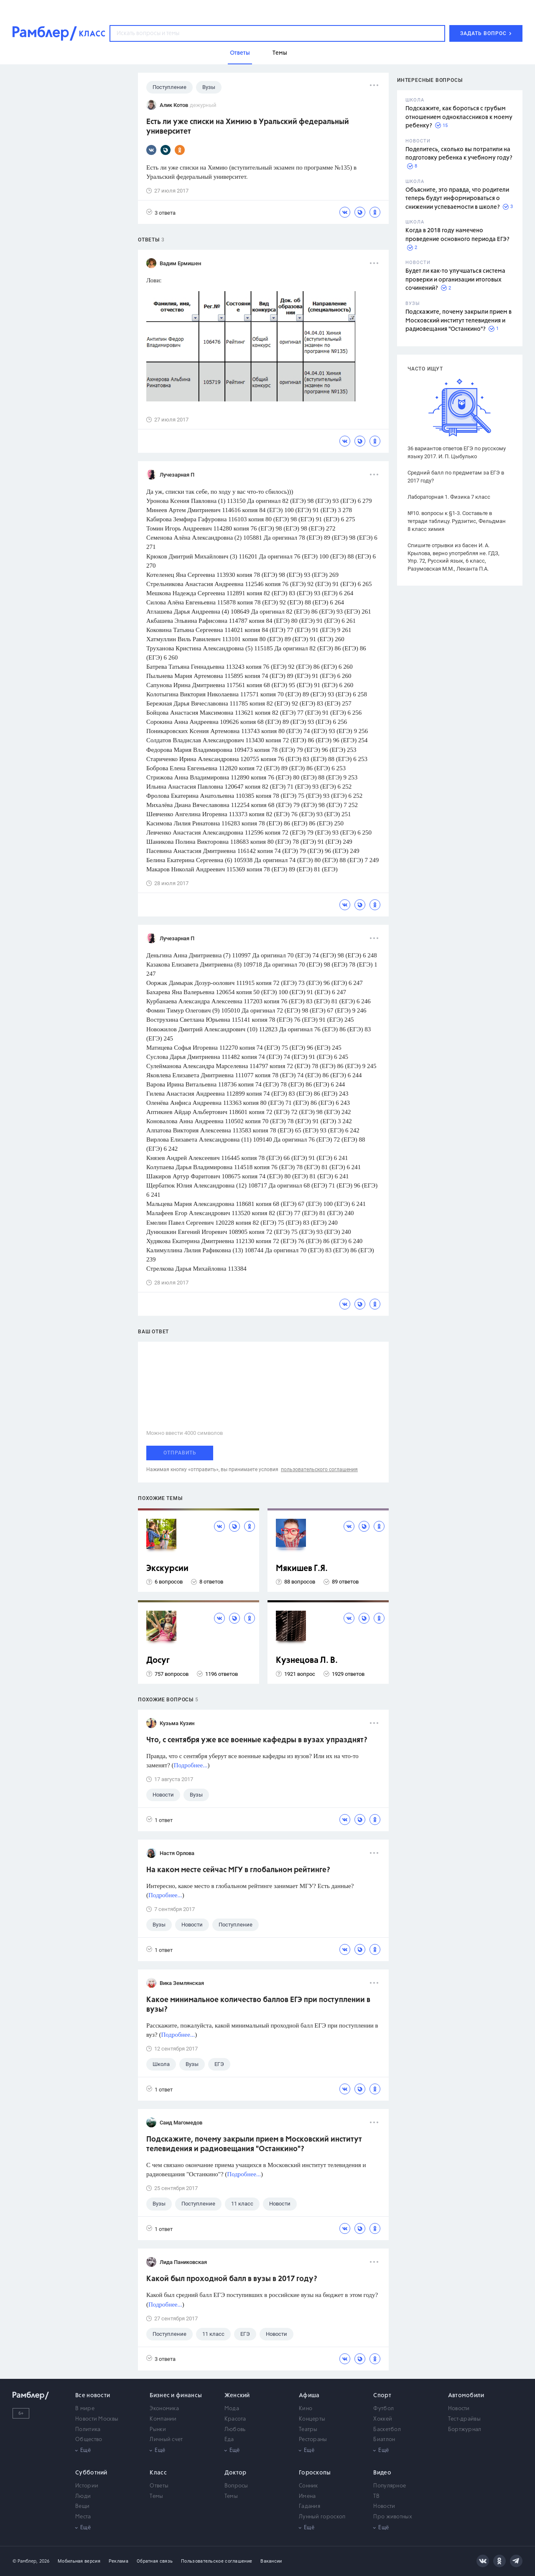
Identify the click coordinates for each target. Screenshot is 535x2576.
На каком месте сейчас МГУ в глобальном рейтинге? (238, 1870)
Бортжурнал (465, 2429)
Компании (163, 2419)
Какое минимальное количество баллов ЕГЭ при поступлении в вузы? (258, 2004)
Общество (88, 2439)
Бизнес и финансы (176, 2395)
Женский (237, 2395)
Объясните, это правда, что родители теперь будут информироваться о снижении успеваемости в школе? (457, 198)
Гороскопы (315, 2473)
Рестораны (313, 2439)
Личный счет (166, 2439)
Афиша (309, 2395)
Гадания (309, 2506)
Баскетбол (387, 2429)
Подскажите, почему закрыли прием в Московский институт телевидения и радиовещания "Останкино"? (458, 320)
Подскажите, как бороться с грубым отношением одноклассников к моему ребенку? (458, 117)
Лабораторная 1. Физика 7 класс (449, 497)
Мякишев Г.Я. (302, 1568)
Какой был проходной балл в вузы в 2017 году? (231, 2279)
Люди (83, 2496)
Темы (156, 2496)
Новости (459, 2408)
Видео (382, 2473)
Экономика (164, 2408)
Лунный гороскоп (322, 2517)
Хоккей (382, 2419)
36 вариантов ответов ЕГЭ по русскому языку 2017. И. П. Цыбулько (457, 452)
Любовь (235, 2429)
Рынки (158, 2429)
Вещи (82, 2506)
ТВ (376, 2496)
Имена (307, 2496)
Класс (158, 2473)
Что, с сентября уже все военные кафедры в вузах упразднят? (256, 1740)
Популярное (389, 2486)
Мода (231, 2408)
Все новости (92, 2395)
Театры (308, 2429)
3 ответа (161, 212)
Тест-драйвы (464, 2419)
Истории (86, 2486)
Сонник (308, 2486)
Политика (87, 2429)
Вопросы (236, 2486)
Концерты (312, 2419)
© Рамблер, (25, 2561)
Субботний (91, 2473)
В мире (84, 2408)
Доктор (235, 2473)
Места (83, 2517)
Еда (229, 2439)
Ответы (159, 2486)
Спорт (382, 2395)
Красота (235, 2419)
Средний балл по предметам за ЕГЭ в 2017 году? (456, 477)
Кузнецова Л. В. (307, 1660)
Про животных (392, 2517)
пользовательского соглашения (319, 1469)
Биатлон (384, 2439)
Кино (305, 2408)
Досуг (158, 1660)
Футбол (383, 2408)
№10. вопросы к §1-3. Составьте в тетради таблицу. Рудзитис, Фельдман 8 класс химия (457, 521)
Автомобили (466, 2395)
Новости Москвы (96, 2419)
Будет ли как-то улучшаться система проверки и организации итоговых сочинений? (455, 279)
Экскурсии (167, 1568)
